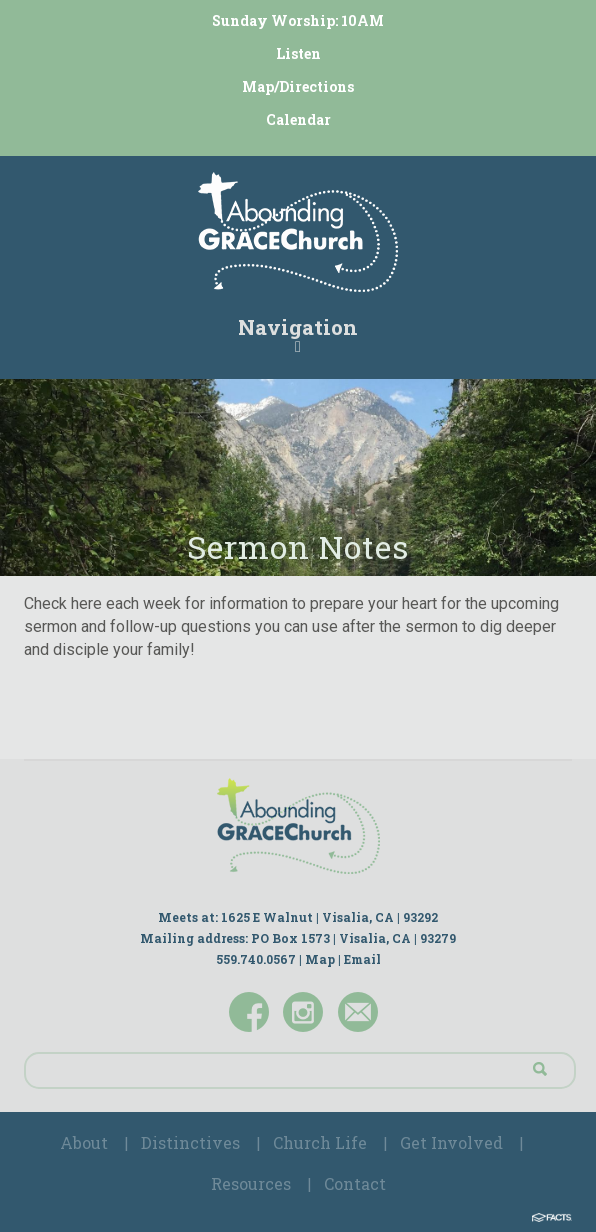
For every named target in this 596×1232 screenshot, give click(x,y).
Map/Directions (298, 86)
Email (362, 959)
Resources (251, 1183)
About (84, 1142)
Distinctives (190, 1142)
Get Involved (451, 1142)
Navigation (298, 334)
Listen (298, 53)
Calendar (298, 119)
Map (320, 959)
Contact (355, 1183)
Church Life (320, 1142)
